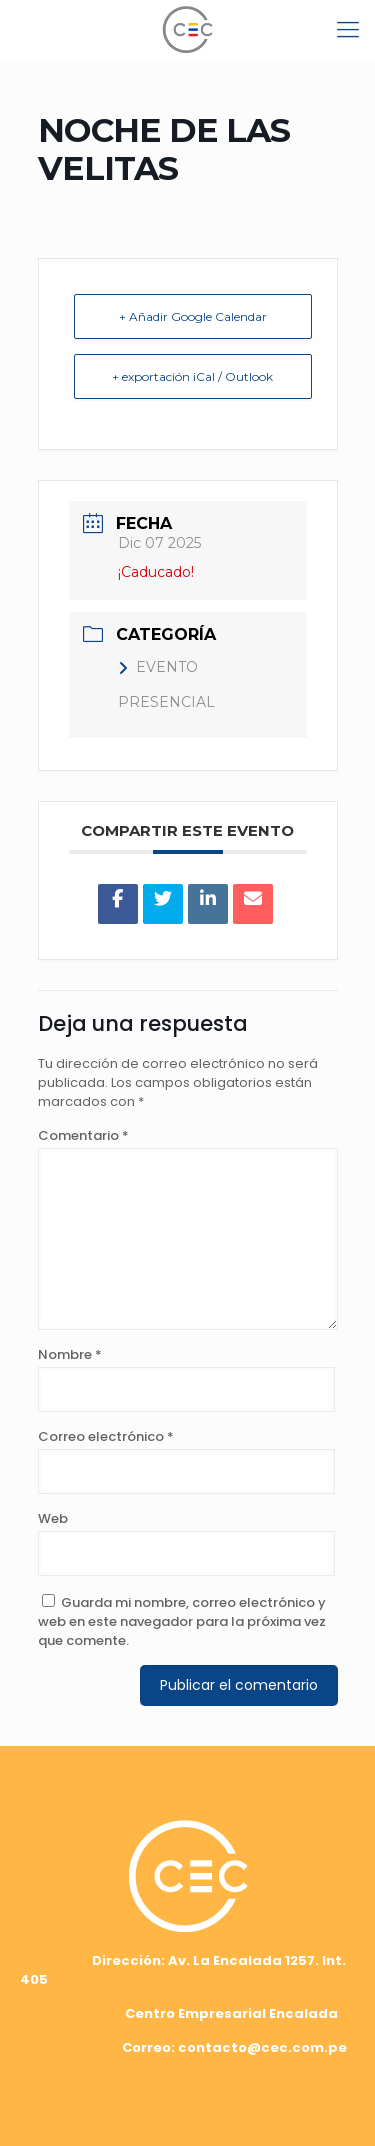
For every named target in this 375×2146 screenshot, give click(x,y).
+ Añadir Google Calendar (193, 316)
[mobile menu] (348, 30)
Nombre (70, 1354)
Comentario (83, 1135)
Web (53, 1518)
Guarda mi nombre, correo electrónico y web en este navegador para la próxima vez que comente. (182, 1621)
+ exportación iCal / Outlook (192, 376)
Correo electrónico (106, 1436)
